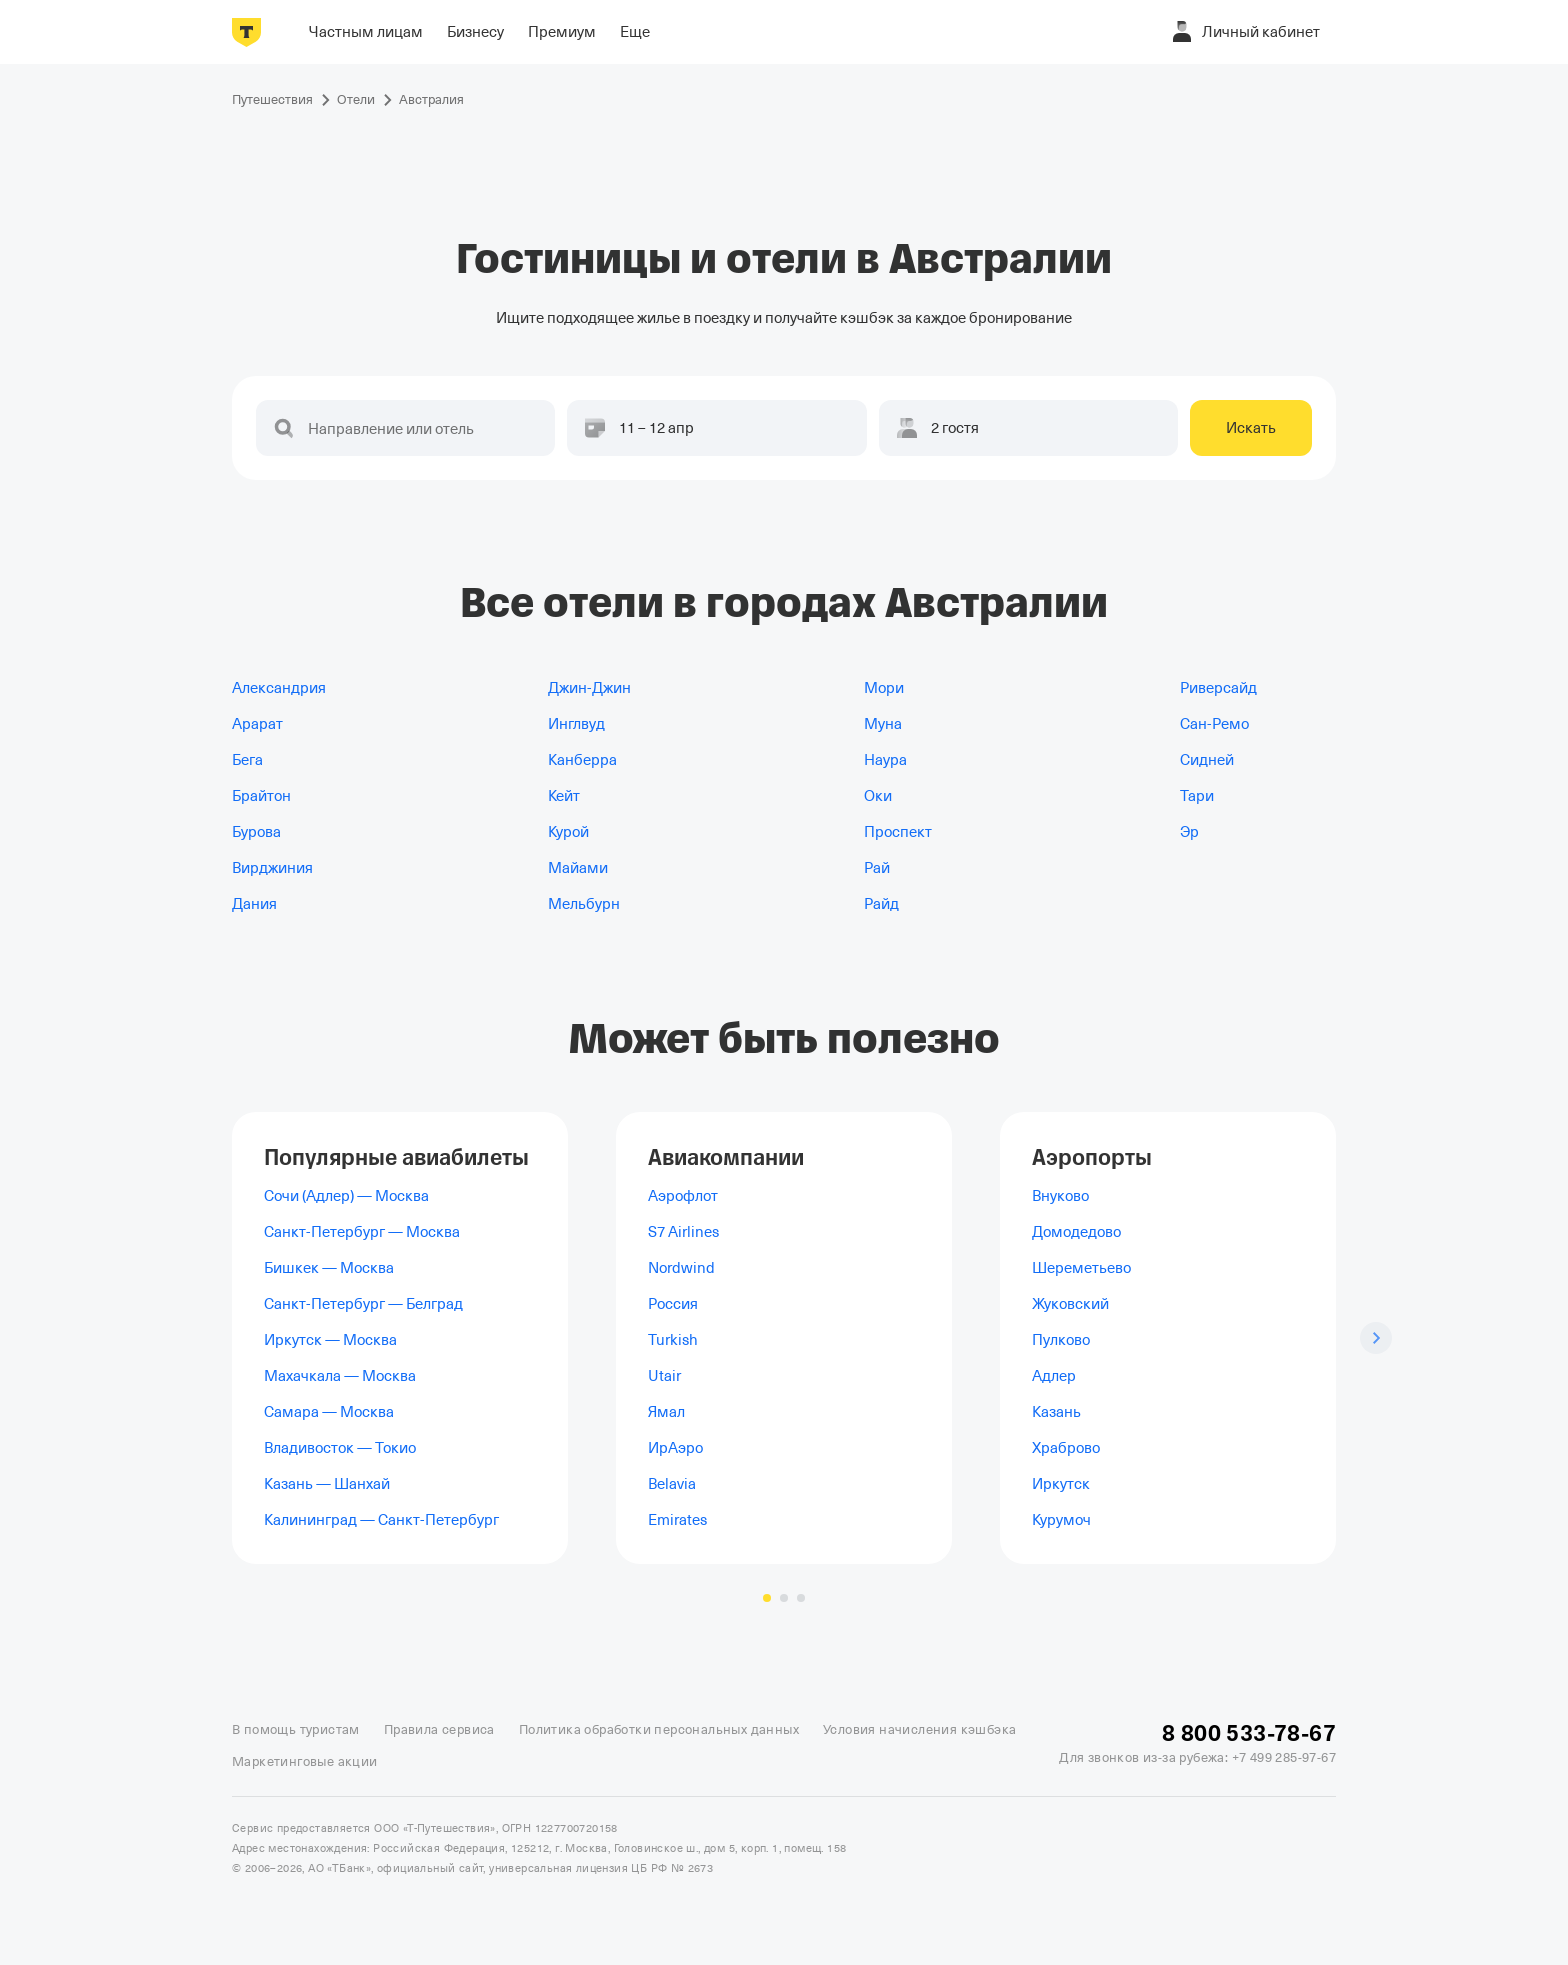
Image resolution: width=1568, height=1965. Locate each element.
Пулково (1061, 1340)
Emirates (677, 1520)
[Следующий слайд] (1376, 1338)
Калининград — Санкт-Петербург (381, 1520)
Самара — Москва (329, 1412)
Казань (1056, 1412)
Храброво (1066, 1448)
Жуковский (1070, 1304)
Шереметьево (1081, 1268)
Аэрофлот (683, 1196)
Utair (664, 1376)
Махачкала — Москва (340, 1376)
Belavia (672, 1484)
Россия (673, 1304)
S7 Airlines (683, 1232)
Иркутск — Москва (330, 1340)
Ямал (666, 1412)
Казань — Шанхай (327, 1484)
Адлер (1054, 1376)
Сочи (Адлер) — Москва (346, 1196)
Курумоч (1061, 1520)
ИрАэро (675, 1448)
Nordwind (681, 1268)
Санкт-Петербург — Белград (363, 1304)
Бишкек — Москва (329, 1268)
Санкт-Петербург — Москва (362, 1232)
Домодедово (1076, 1232)
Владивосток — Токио (340, 1448)
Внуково (1060, 1196)
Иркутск (1061, 1484)
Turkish (673, 1340)
